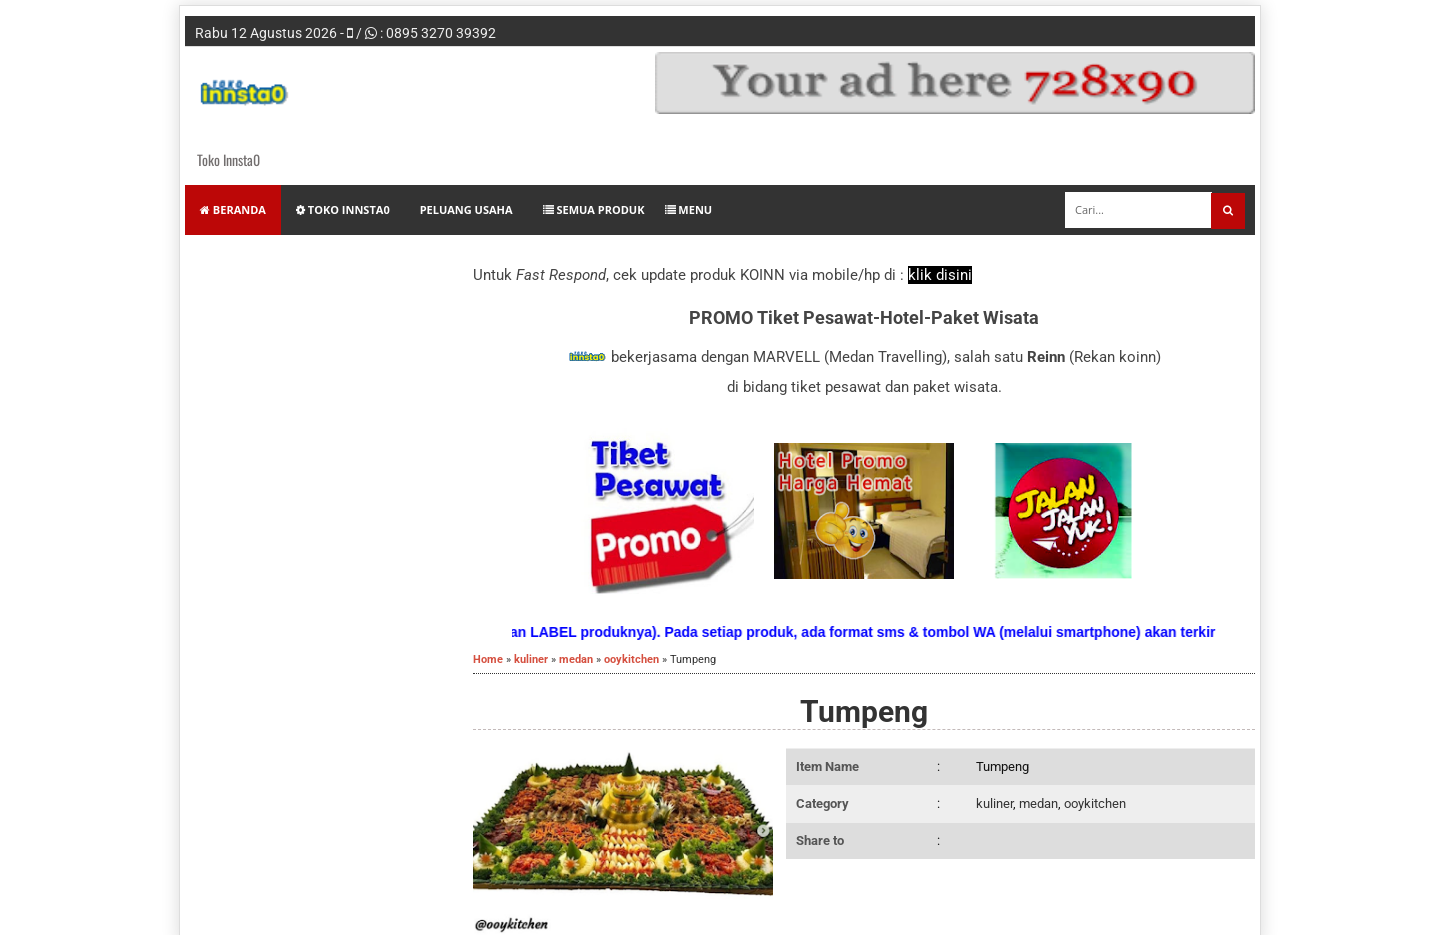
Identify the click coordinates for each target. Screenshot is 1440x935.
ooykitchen (1095, 803)
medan (1038, 803)
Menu (689, 209)
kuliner (994, 803)
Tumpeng (864, 711)
